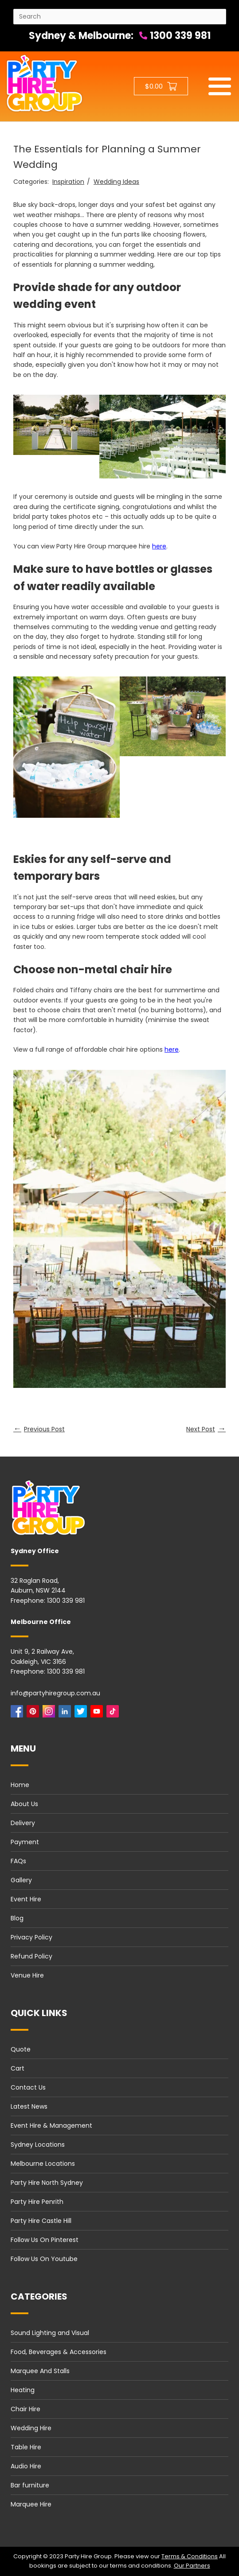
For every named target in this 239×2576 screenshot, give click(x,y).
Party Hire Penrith (37, 2201)
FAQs (18, 1861)
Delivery (23, 1822)
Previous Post (39, 1429)
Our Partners (192, 2565)
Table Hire (26, 2447)
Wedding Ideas (116, 181)
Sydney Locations (38, 2144)
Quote (21, 2049)
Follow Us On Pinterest (44, 2239)
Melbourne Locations (43, 2163)
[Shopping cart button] (161, 86)
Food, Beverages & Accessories (58, 2351)
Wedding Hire (31, 2428)
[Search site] (119, 16)
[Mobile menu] (220, 86)
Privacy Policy (31, 1937)
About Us (24, 1803)
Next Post (206, 1429)
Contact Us (28, 2087)
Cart (17, 2068)
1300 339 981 (175, 36)
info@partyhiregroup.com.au (55, 1693)
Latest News (29, 2106)
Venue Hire (27, 1975)
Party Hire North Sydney (47, 2182)
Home (20, 1784)
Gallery (21, 1880)
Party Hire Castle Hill (41, 2220)
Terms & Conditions (189, 2556)
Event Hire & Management (51, 2125)
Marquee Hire (31, 2504)
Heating (23, 2390)
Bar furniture (30, 2485)
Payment (25, 1842)
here (159, 546)
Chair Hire (25, 2409)
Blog (17, 1918)
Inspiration (68, 181)
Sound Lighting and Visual (50, 2332)
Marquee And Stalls (40, 2370)
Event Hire (26, 1899)
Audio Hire (26, 2466)
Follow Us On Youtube (44, 2258)
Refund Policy (31, 1956)
